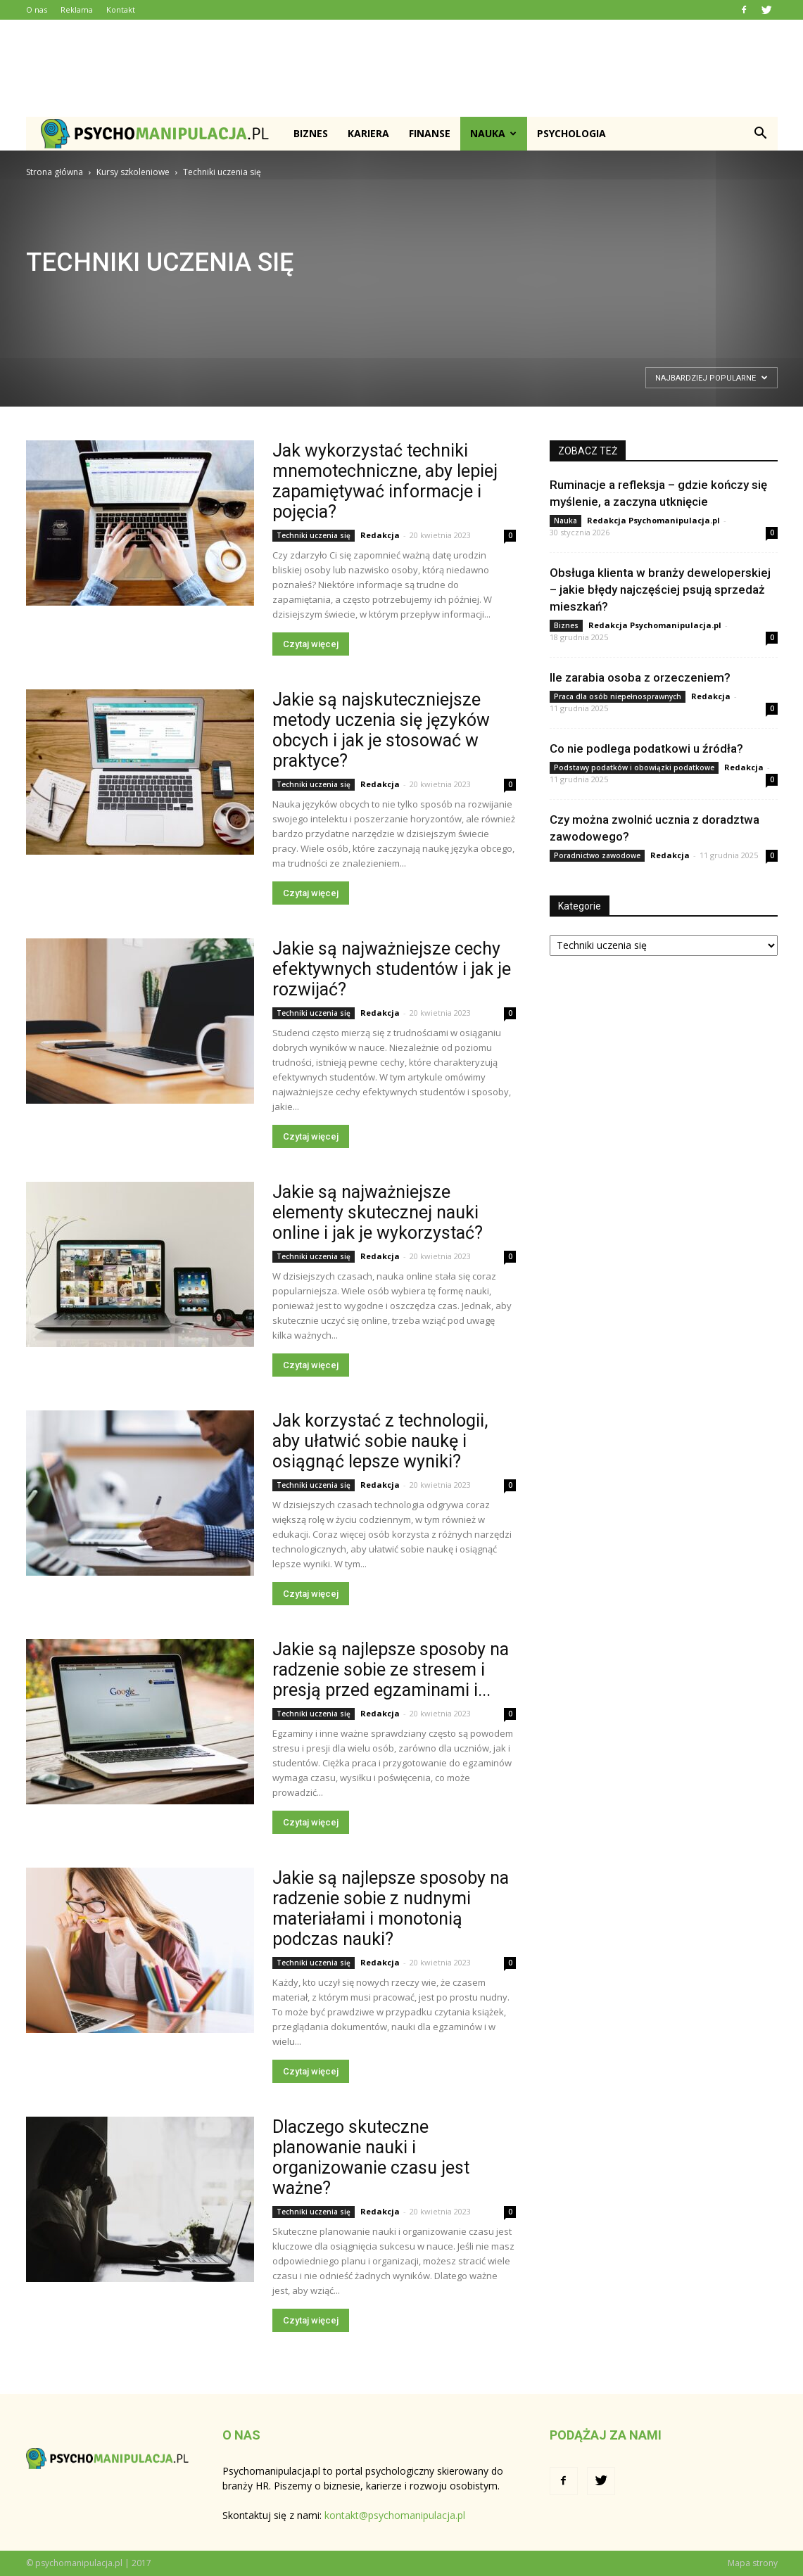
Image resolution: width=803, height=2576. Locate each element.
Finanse (429, 133)
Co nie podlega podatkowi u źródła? (646, 748)
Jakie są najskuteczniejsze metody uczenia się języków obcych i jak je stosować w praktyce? (381, 730)
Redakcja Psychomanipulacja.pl (653, 520)
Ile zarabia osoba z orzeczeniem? (640, 677)
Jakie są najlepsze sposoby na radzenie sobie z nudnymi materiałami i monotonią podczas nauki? (390, 1908)
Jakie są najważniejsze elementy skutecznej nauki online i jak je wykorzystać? (377, 1212)
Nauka (493, 133)
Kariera (368, 133)
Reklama (77, 9)
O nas (36, 9)
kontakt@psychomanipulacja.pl (394, 2515)
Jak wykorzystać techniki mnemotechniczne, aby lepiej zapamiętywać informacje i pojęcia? (385, 481)
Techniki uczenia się (313, 535)
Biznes (310, 133)
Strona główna (54, 172)
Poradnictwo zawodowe (597, 855)
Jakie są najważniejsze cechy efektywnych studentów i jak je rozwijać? (391, 969)
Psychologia (571, 133)
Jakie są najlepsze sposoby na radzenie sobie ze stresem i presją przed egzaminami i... (390, 1669)
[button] (761, 134)
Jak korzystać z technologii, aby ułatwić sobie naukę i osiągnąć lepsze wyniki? (380, 1441)
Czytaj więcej (311, 644)
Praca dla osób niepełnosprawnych (617, 696)
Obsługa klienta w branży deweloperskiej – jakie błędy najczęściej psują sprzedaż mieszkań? (660, 589)
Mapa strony (753, 2563)
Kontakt (120, 9)
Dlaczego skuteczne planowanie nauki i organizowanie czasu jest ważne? (370, 2157)
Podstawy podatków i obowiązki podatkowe (634, 767)
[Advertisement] (402, 68)
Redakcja (380, 535)
